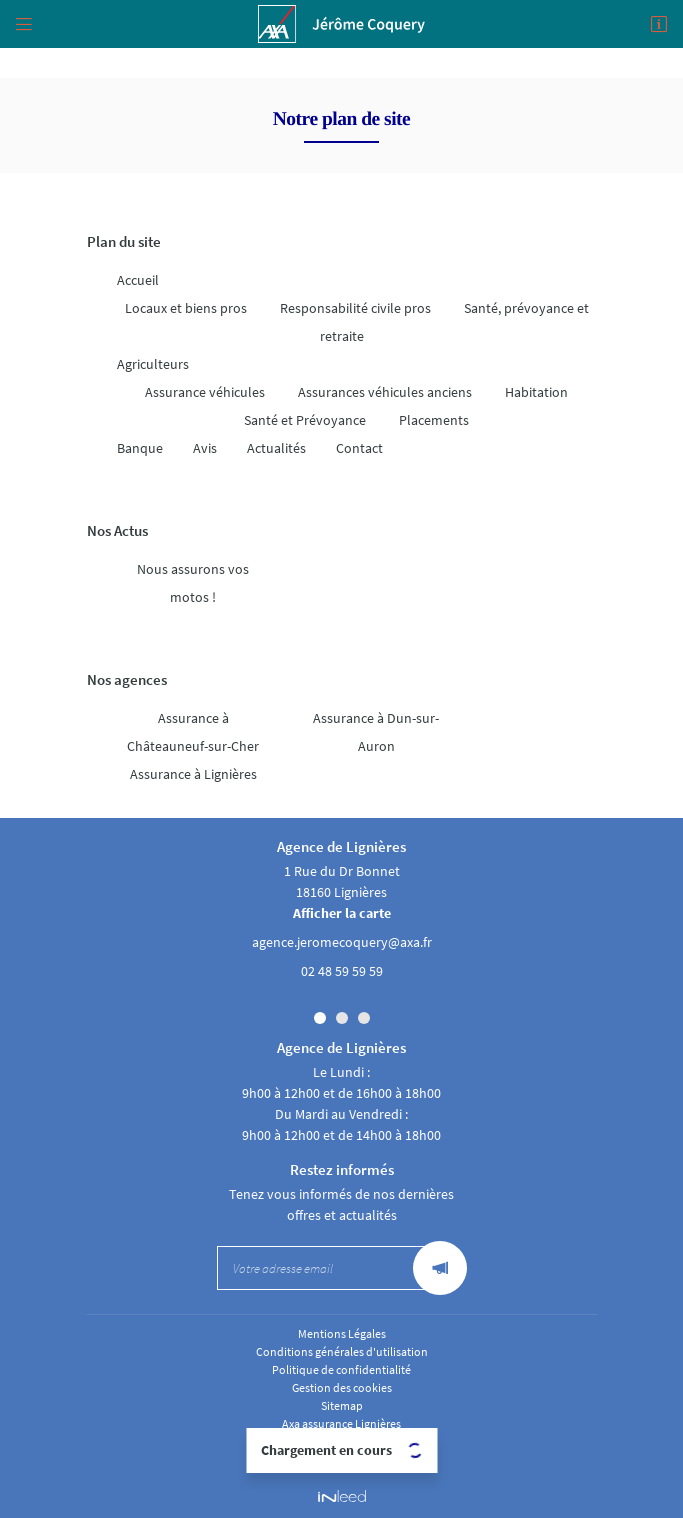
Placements (434, 420)
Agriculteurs (153, 364)
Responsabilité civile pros (355, 308)
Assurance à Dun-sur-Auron (376, 732)
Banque (140, 448)
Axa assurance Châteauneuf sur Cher (342, 1458)
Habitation (536, 392)
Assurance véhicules (205, 392)
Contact (359, 448)
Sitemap (342, 1405)
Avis (205, 448)
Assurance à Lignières (193, 774)
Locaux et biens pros (186, 308)
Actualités (276, 448)
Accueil (138, 280)
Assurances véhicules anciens (385, 392)
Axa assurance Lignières (341, 1423)
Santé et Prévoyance (305, 420)
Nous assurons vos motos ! (193, 583)
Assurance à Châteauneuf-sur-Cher (193, 732)
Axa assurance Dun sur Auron (342, 1441)
